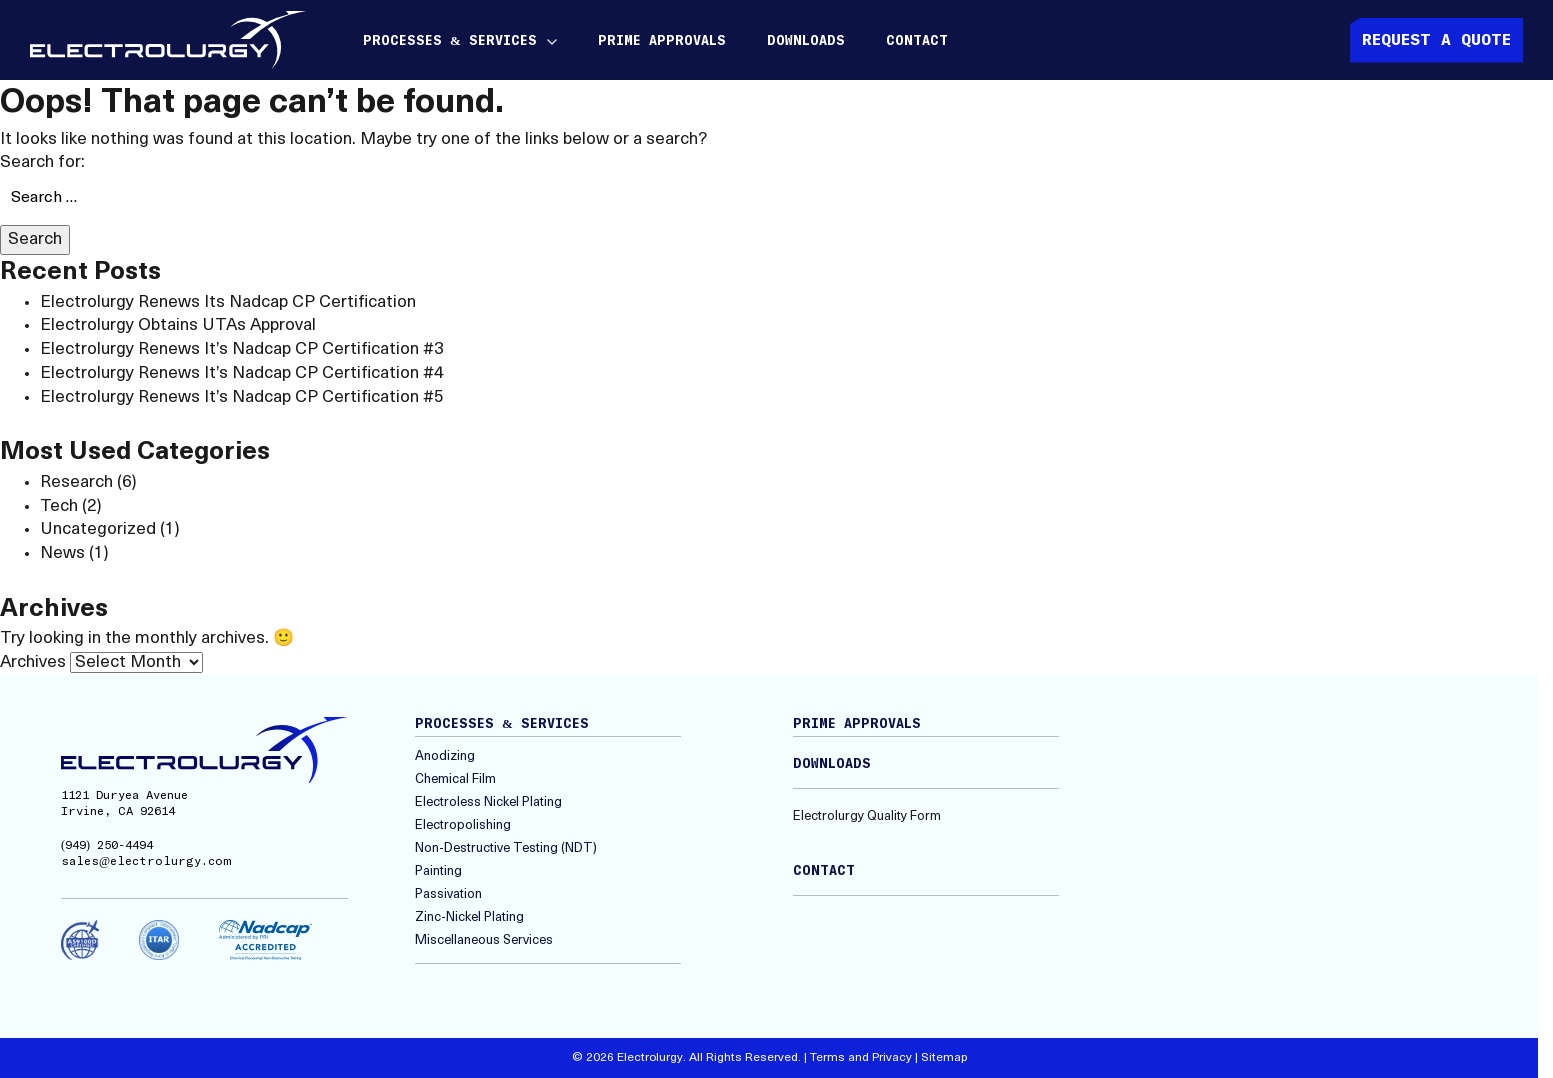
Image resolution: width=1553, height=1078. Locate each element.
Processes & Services (450, 41)
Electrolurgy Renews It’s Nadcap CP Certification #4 (242, 373)
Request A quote (1436, 40)
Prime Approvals (662, 41)
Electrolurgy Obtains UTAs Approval (178, 325)
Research (76, 482)
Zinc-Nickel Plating (469, 917)
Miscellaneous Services (484, 940)
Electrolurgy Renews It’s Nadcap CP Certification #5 (242, 397)
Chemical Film (455, 779)
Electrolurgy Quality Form (867, 816)
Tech (59, 506)
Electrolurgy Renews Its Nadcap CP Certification (228, 302)
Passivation (448, 894)
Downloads (806, 41)
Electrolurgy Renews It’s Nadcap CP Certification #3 (242, 349)
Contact (917, 41)
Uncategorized (98, 529)
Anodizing (445, 756)
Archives (33, 662)
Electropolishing (463, 825)
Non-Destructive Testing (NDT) (506, 848)
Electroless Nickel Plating (488, 802)
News (62, 553)
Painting (438, 871)
